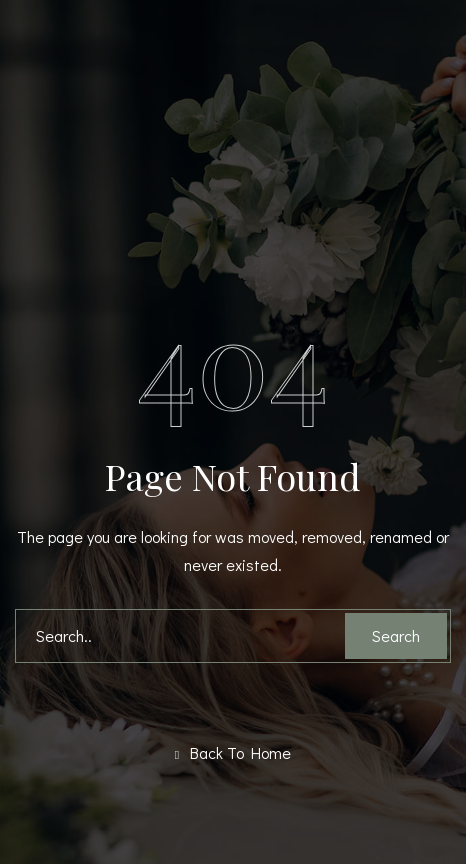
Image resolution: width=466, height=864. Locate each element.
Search (396, 635)
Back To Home (233, 753)
